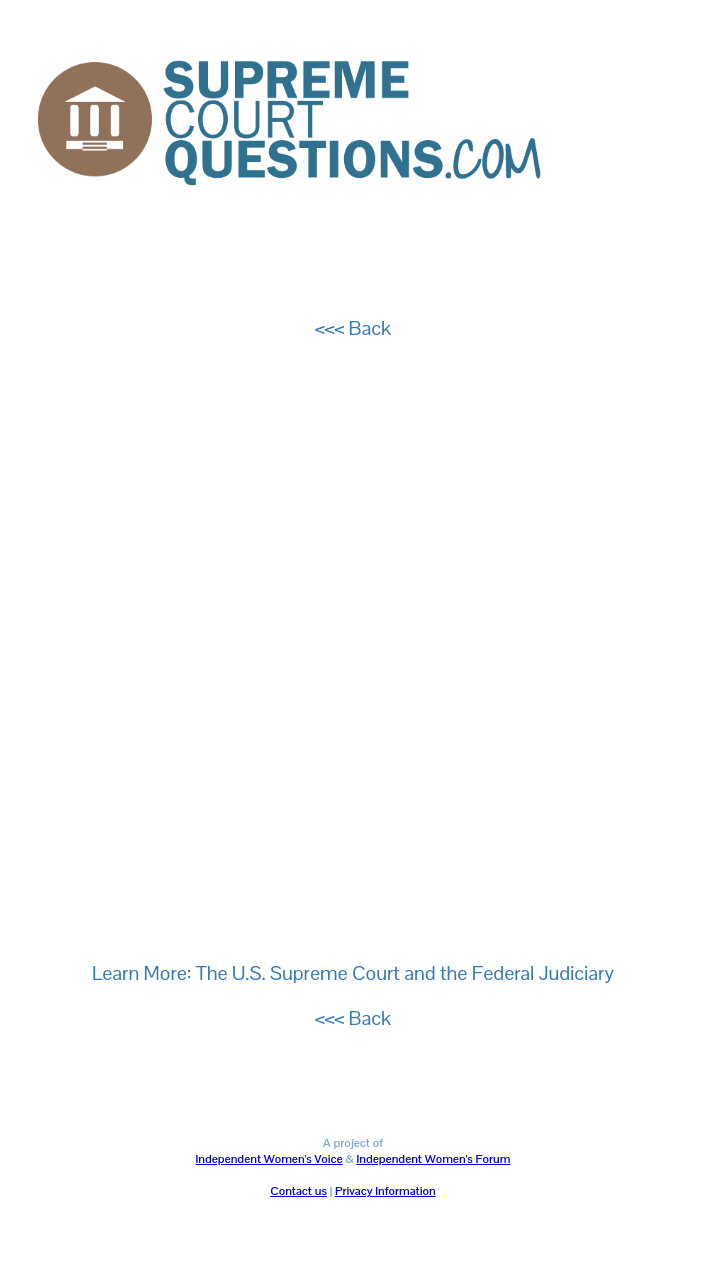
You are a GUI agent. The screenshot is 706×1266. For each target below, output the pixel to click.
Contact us (298, 1191)
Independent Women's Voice (269, 1159)
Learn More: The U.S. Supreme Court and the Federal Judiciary (353, 973)
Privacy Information (385, 1191)
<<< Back (353, 328)
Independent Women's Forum (433, 1159)
